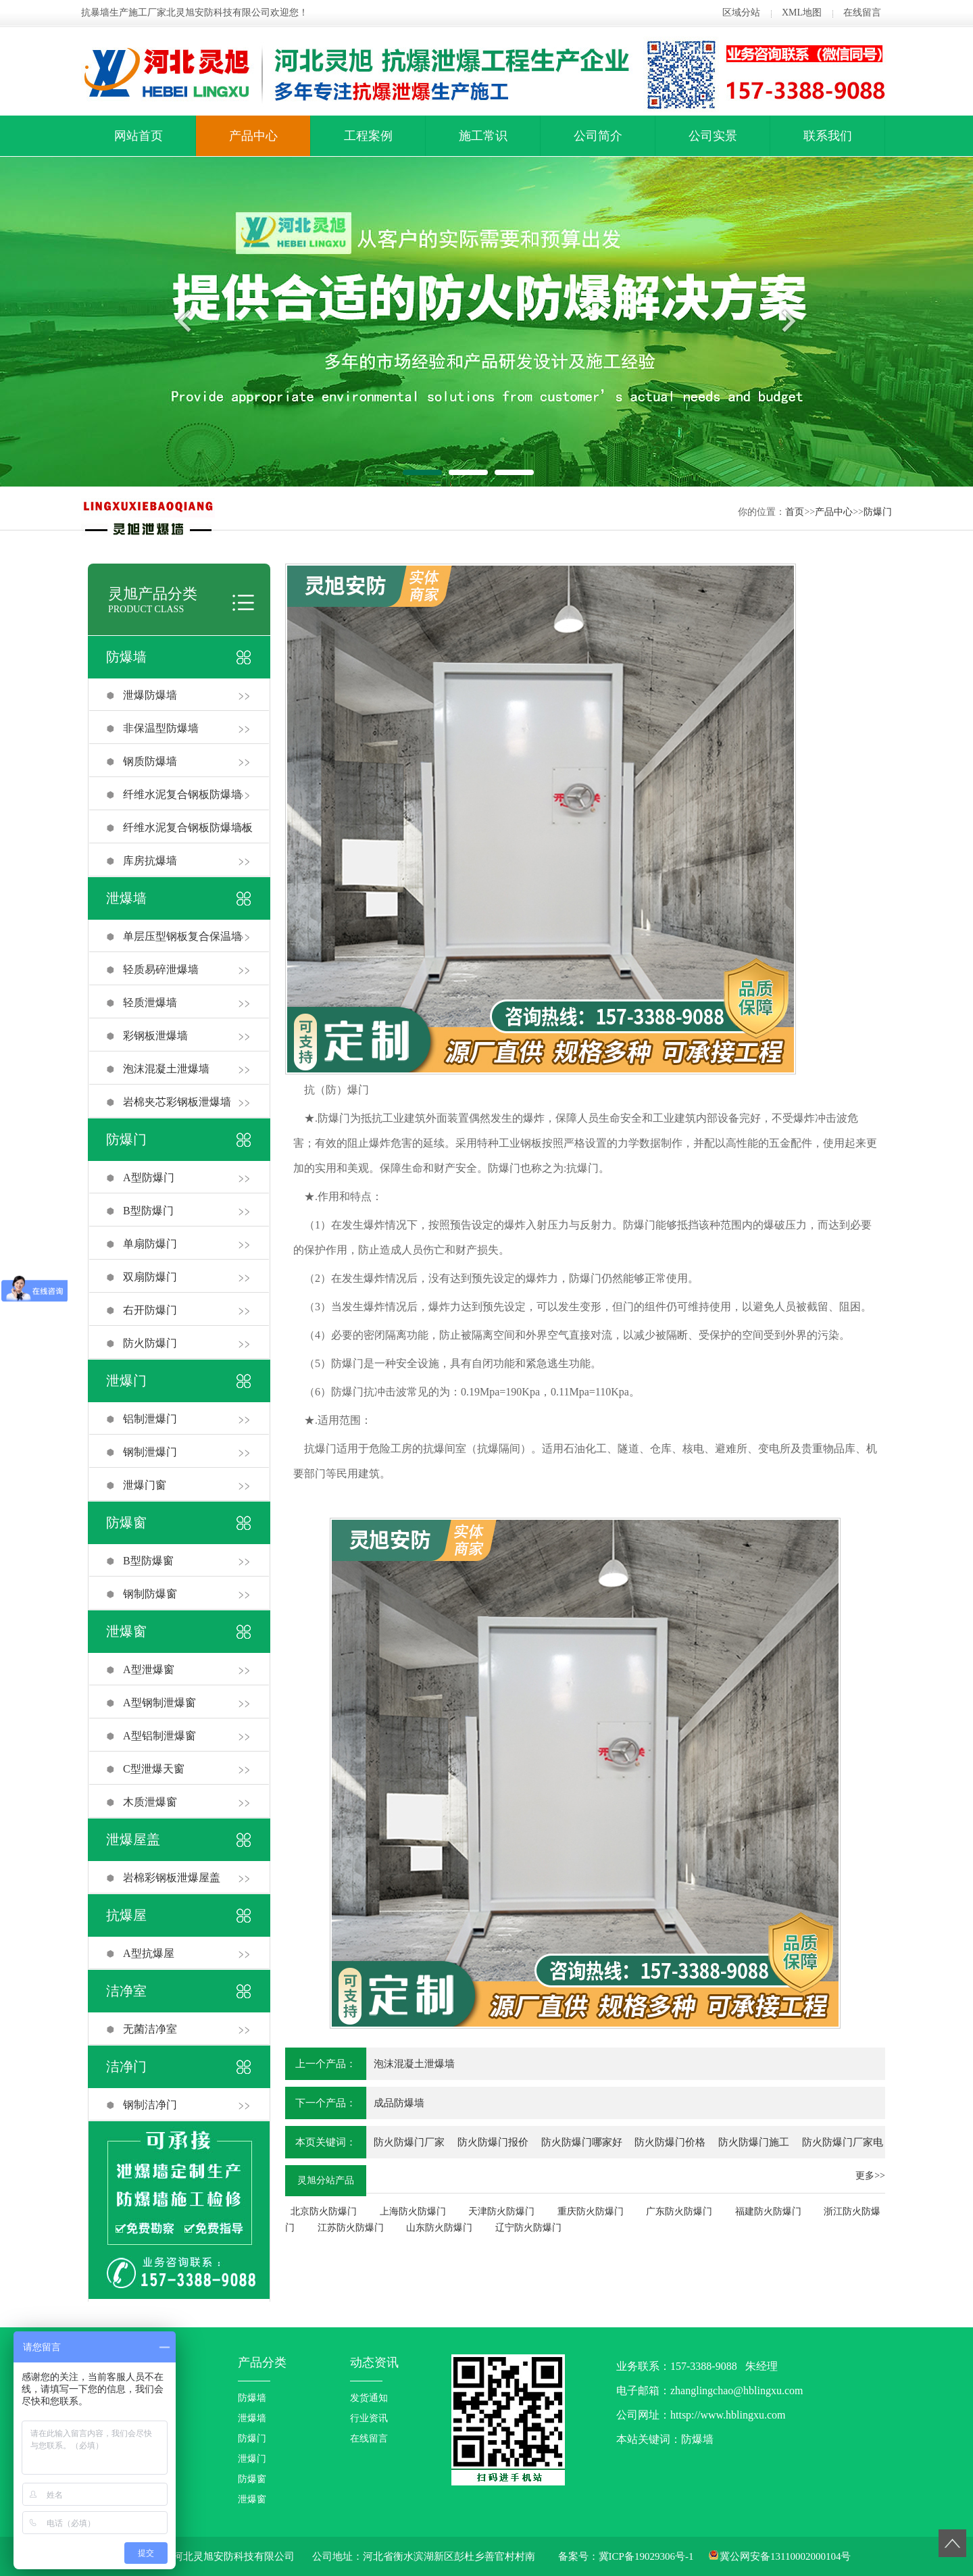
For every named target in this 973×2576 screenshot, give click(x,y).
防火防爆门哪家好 (581, 2142)
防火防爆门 (150, 1343)
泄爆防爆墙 (150, 695)
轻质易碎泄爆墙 (161, 969)
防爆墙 (126, 656)
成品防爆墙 (399, 2103)
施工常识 (483, 136)
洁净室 (126, 1990)
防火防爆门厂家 (409, 2142)
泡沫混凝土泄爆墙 (166, 1068)
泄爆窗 (126, 1631)
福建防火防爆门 (768, 2211)
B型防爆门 (148, 1210)
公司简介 (598, 136)
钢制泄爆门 (150, 1452)
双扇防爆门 (150, 1277)
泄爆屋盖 (133, 1839)
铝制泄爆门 (150, 1419)
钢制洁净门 (150, 2104)
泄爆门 (126, 1380)
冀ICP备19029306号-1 (646, 2556)
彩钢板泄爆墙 (155, 1035)
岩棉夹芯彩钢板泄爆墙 (177, 1102)
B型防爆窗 (148, 1560)
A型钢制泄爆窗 (159, 1702)
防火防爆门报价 (492, 2142)
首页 (794, 512)
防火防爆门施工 (753, 2142)
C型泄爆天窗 (153, 1769)
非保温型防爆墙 (161, 728)
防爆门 (878, 512)
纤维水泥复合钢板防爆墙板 (188, 827)
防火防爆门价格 (669, 2142)
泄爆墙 (126, 898)
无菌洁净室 (150, 2029)
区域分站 (741, 12)
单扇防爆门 (150, 1243)
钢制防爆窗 (150, 1594)
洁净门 (126, 2066)
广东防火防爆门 (679, 2211)
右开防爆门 (150, 1310)
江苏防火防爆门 (351, 2228)
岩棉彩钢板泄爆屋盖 (171, 1877)
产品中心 (253, 136)
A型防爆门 (148, 1177)
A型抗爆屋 (148, 1953)
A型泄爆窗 (148, 1669)
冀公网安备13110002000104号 (785, 2556)
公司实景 (713, 136)
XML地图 (802, 12)
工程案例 (368, 136)
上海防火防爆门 (413, 2211)
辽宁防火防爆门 (528, 2228)
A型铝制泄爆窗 (159, 1735)
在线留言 (862, 12)
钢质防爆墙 (150, 761)
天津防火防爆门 (501, 2211)
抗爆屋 (126, 1915)
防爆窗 (126, 1522)
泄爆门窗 (144, 1485)
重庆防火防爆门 (590, 2211)
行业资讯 (369, 2418)
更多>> (870, 2176)
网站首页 (138, 136)
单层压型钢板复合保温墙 (182, 936)
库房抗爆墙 (150, 860)
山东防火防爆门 (439, 2228)
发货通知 (369, 2398)
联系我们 (827, 136)
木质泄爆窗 (150, 1802)
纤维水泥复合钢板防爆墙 (182, 794)
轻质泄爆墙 (150, 1002)
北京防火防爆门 (324, 2211)
